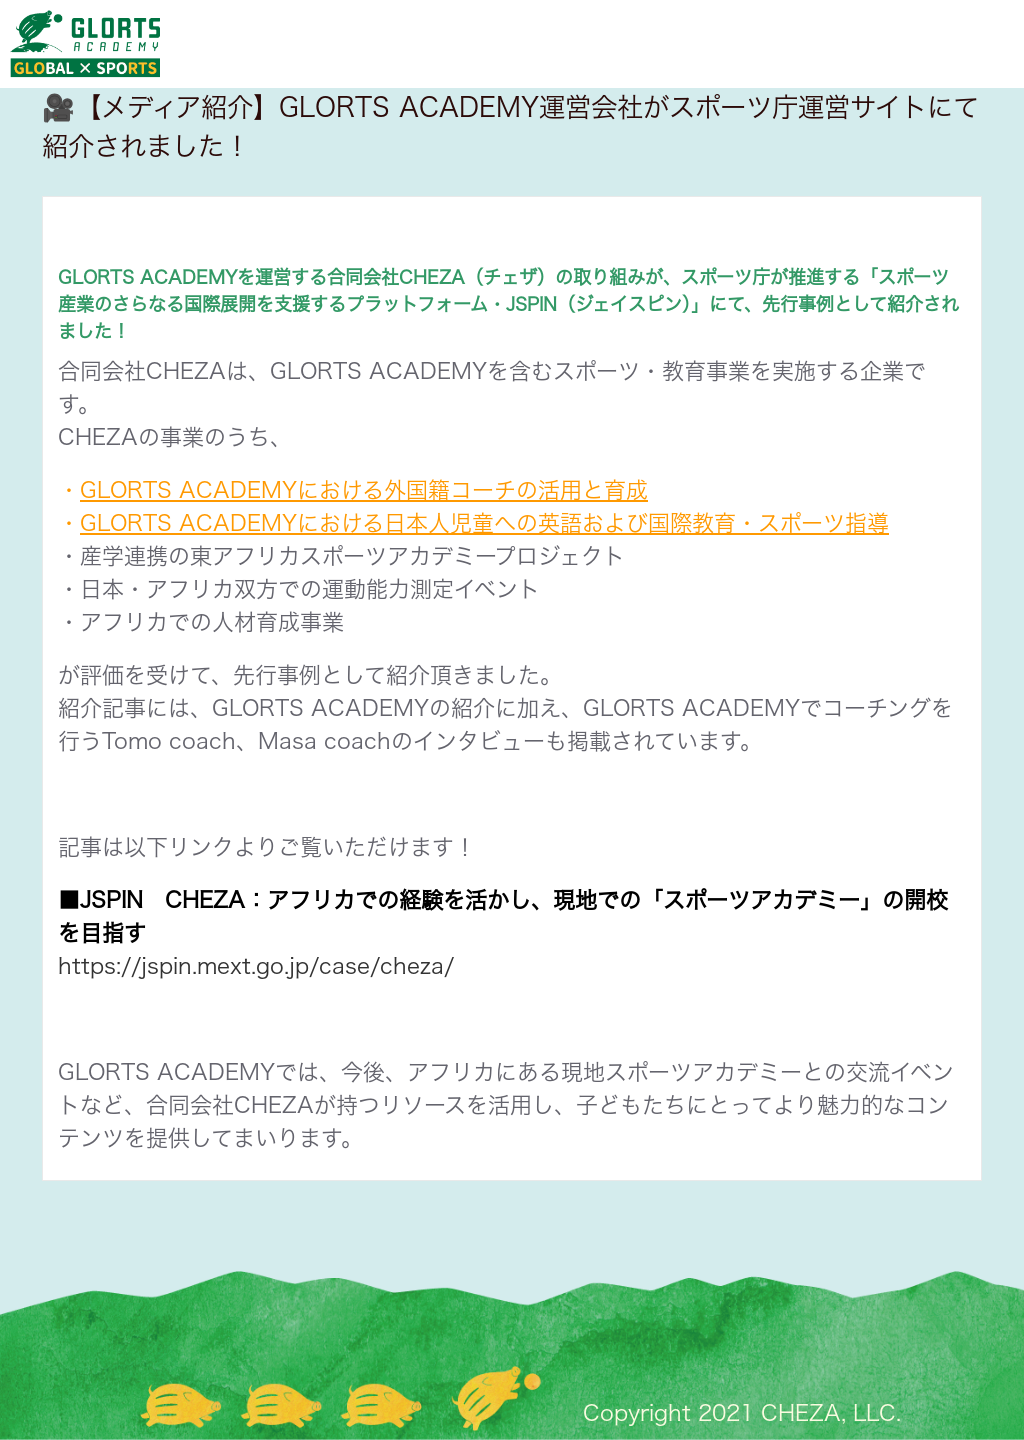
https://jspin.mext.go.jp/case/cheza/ (256, 966)
